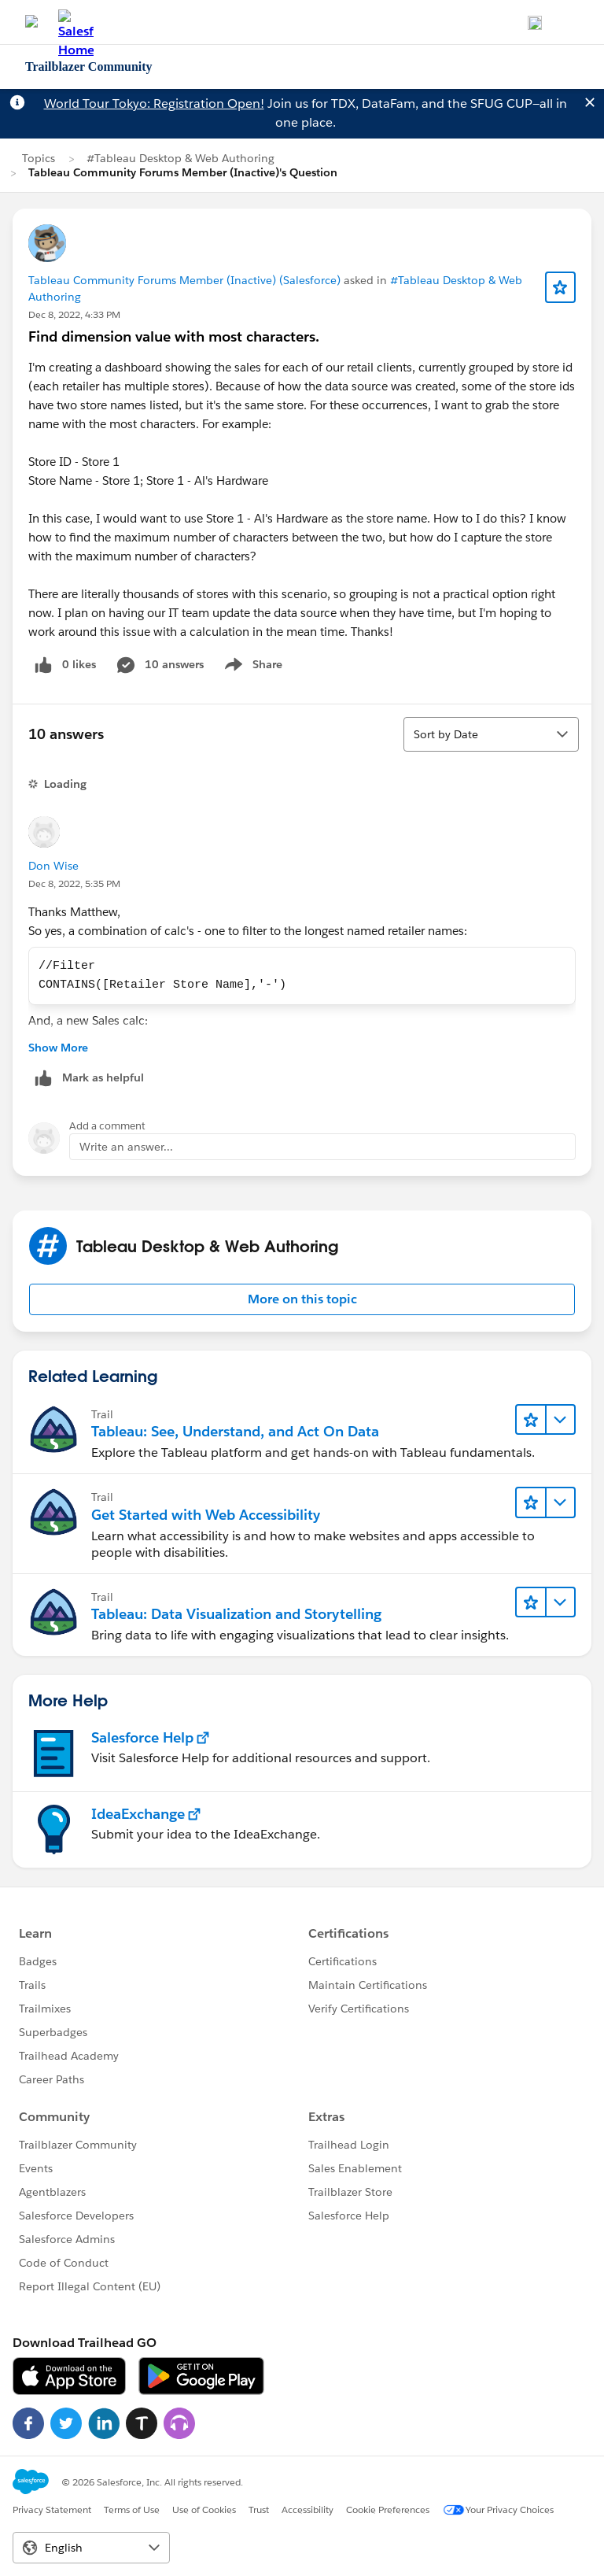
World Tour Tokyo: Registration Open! (154, 103)
